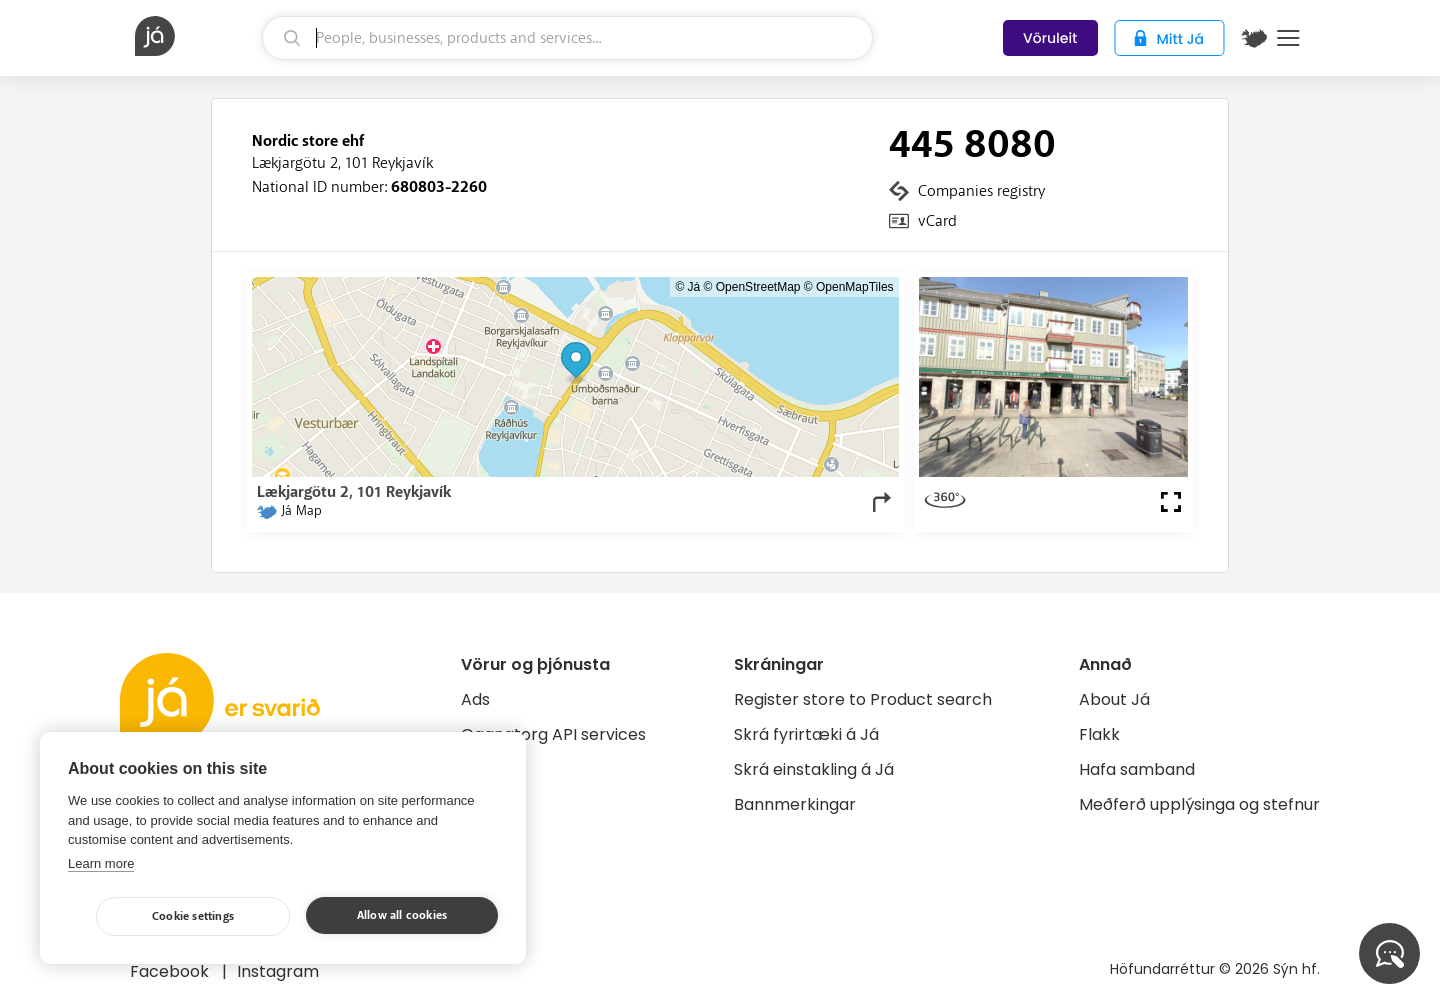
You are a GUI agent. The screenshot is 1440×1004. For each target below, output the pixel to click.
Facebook (171, 971)
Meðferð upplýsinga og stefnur (1199, 804)
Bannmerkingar (795, 804)
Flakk (1099, 734)
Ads (475, 699)
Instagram (278, 971)
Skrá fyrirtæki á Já (806, 734)
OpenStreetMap (758, 287)
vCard (937, 221)
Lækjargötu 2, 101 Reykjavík (342, 163)
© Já (687, 287)
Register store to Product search (863, 699)
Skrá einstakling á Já (814, 769)
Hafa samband (1137, 769)
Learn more (101, 863)
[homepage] (196, 36)
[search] (567, 38)
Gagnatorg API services (553, 734)
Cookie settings (193, 916)
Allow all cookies (402, 915)
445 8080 (972, 145)
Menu (1288, 38)
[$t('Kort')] (1254, 38)
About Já (1114, 699)
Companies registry (981, 191)
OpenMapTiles (855, 287)
